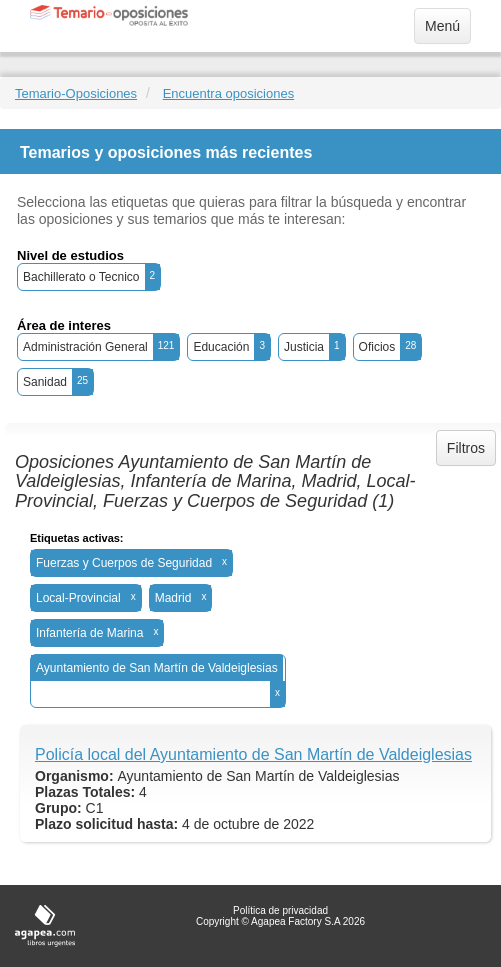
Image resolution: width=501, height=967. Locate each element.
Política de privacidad (280, 910)
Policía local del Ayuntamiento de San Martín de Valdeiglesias (253, 754)
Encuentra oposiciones (229, 93)
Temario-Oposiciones (76, 93)
